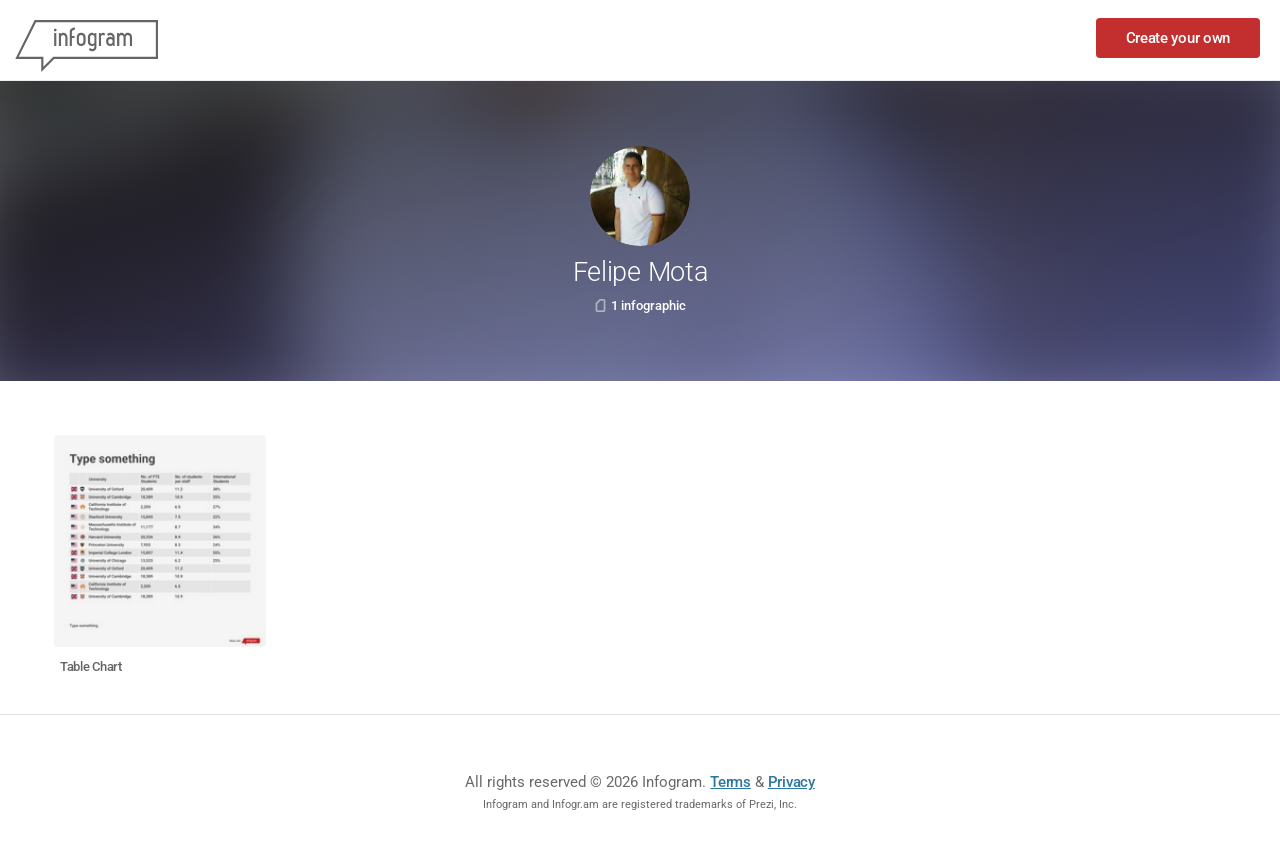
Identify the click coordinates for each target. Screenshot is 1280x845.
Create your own (1178, 38)
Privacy (791, 782)
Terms (730, 782)
